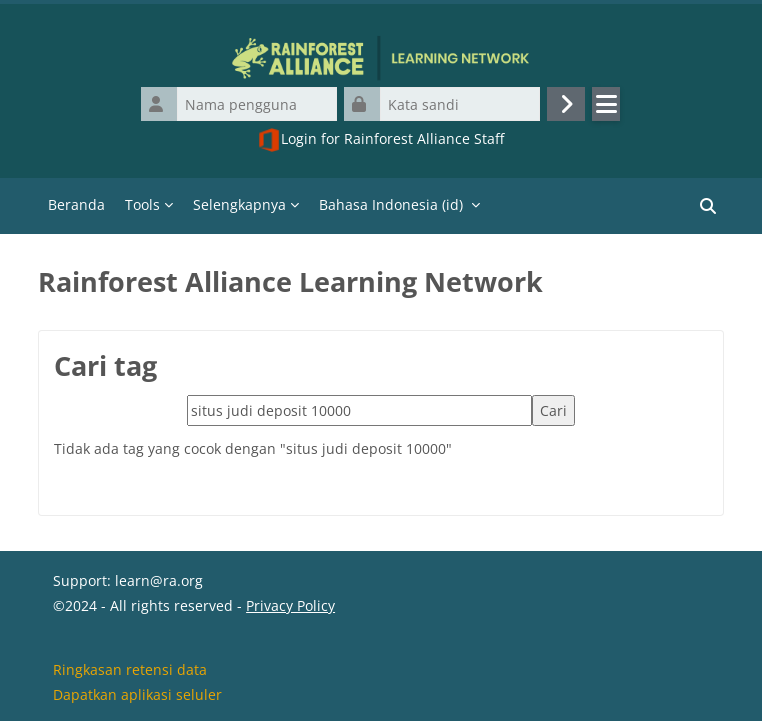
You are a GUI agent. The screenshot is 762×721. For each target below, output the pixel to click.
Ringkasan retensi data (130, 669)
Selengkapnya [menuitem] (239, 204)
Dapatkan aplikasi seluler (137, 694)
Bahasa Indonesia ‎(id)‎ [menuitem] (391, 204)
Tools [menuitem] (142, 204)
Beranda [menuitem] (76, 204)
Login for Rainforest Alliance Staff (380, 140)
